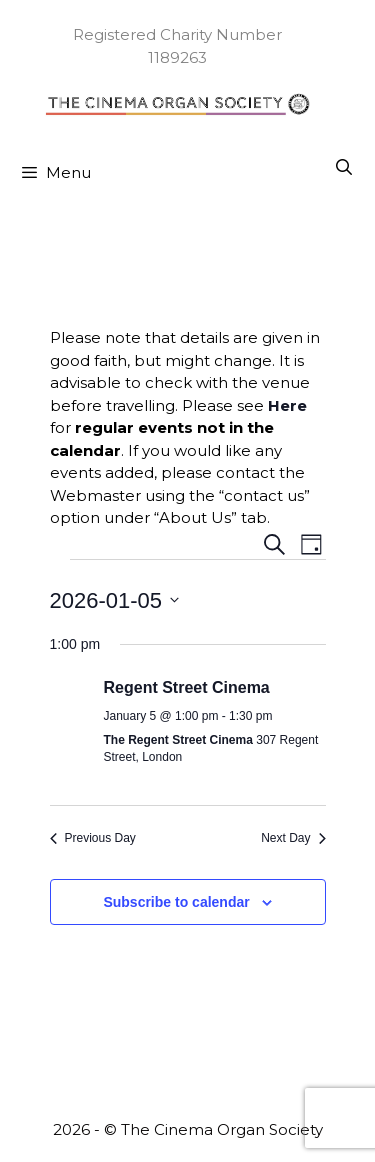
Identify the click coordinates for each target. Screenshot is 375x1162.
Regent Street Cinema (187, 687)
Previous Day (93, 838)
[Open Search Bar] (343, 168)
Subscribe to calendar (176, 902)
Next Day (293, 838)
